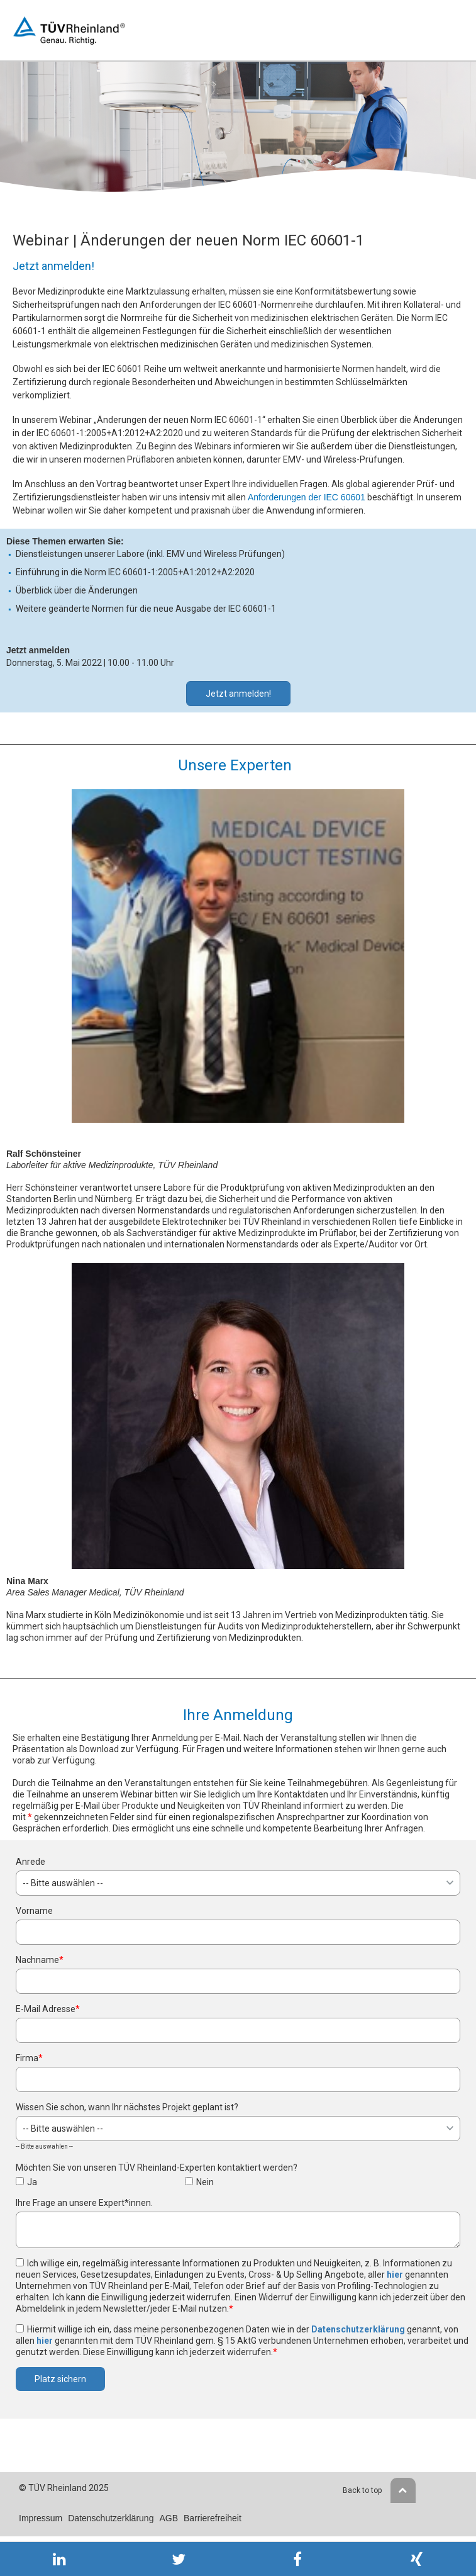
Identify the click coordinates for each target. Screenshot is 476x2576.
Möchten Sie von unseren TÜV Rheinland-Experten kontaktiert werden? (156, 2168)
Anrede (30, 1862)
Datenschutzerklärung (358, 2329)
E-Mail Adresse (48, 2009)
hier (395, 2274)
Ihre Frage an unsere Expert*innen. (84, 2203)
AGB (168, 2518)
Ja (32, 2182)
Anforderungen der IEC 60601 (306, 497)
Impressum (40, 2518)
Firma (29, 2058)
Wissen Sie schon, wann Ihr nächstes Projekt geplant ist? (127, 2107)
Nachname (40, 1960)
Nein (205, 2182)
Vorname (34, 1911)
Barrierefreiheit (212, 2518)
